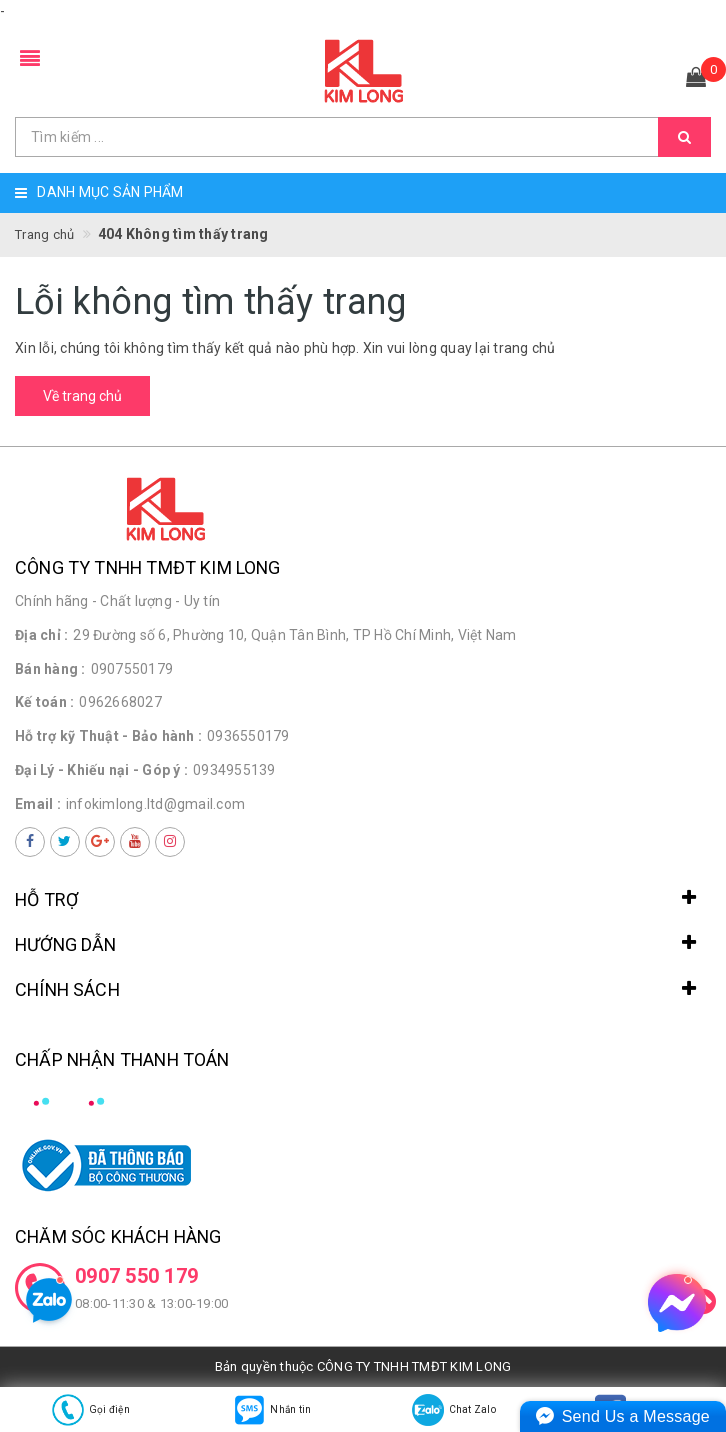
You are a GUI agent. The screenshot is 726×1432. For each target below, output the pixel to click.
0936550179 (248, 736)
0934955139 (234, 770)
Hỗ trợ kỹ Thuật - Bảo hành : (108, 736)
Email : (38, 804)
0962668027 (120, 702)
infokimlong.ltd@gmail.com (155, 804)
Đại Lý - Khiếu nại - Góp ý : (101, 770)
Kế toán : (44, 702)
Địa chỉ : (41, 635)
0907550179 (132, 669)
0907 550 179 (136, 1276)
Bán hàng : (50, 669)
